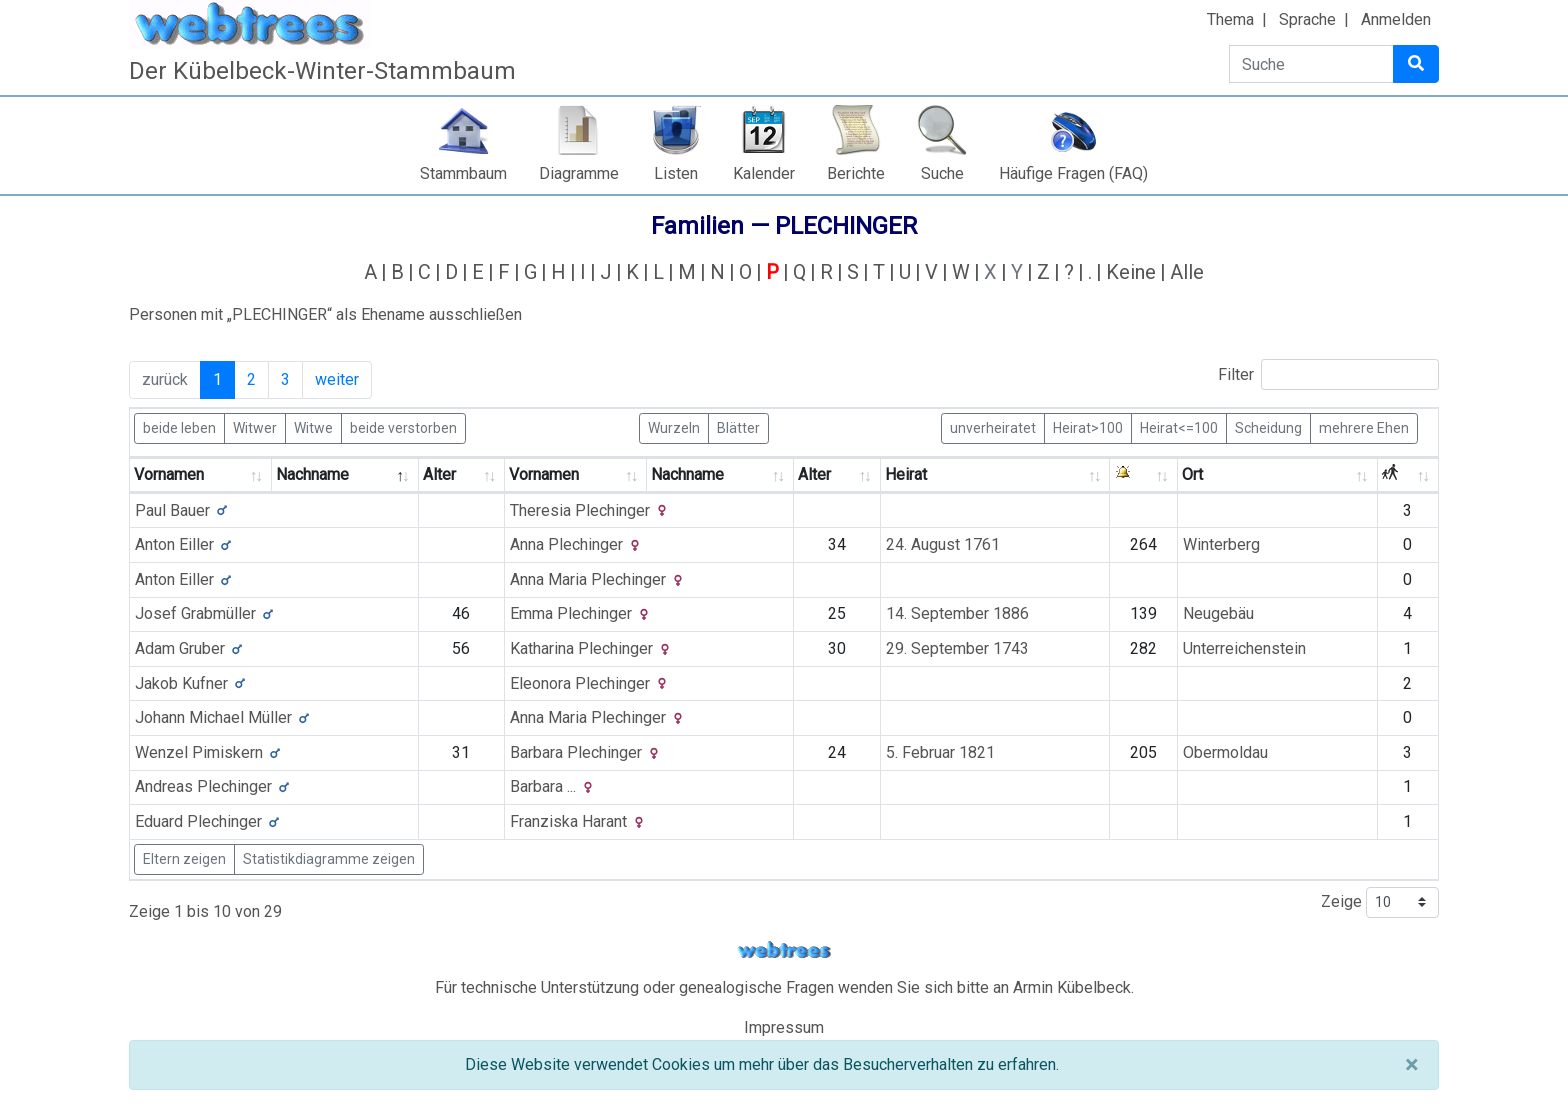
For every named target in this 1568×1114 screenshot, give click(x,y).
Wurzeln (674, 427)
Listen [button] (676, 173)
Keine (1131, 272)
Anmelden (1396, 19)
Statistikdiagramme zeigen (329, 859)
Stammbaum (463, 173)
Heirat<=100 (1179, 427)
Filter (1328, 374)
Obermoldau (1225, 752)
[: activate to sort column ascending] (1143, 475)
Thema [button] (1230, 19)
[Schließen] (1411, 1065)
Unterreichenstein (1244, 648)
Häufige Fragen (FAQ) (1073, 173)
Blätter (738, 427)
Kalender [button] (764, 173)
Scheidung (1268, 427)
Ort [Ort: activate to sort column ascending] (1192, 474)
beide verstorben (403, 427)
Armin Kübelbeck (1072, 987)
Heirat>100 (1088, 427)
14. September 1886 (957, 613)
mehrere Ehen (1364, 427)
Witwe (313, 427)
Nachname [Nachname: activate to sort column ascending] (687, 474)
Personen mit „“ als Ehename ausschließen (325, 314)
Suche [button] (942, 173)
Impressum (784, 1027)
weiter (337, 379)
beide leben (179, 427)
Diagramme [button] (579, 173)
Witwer (255, 427)
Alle (1187, 272)
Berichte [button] (856, 173)
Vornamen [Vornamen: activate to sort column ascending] (169, 474)
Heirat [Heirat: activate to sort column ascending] (906, 474)
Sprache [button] (1307, 19)
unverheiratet (993, 427)
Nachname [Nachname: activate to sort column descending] (312, 474)
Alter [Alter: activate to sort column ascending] (439, 474)
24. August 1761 (943, 544)
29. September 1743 (957, 648)
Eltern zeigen (184, 859)
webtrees (784, 950)
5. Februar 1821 (940, 752)
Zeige (1380, 902)
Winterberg (1221, 544)
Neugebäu (1218, 613)
